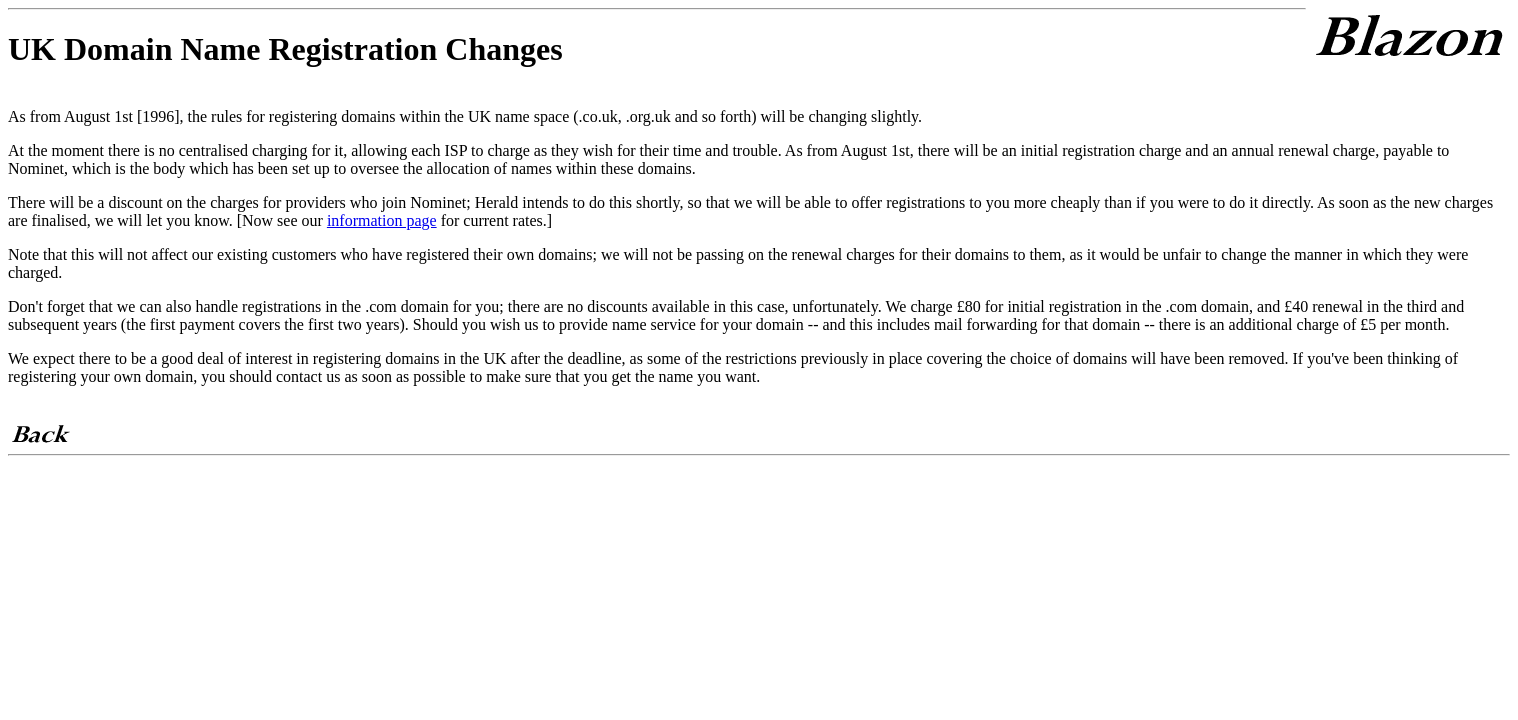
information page (382, 220)
